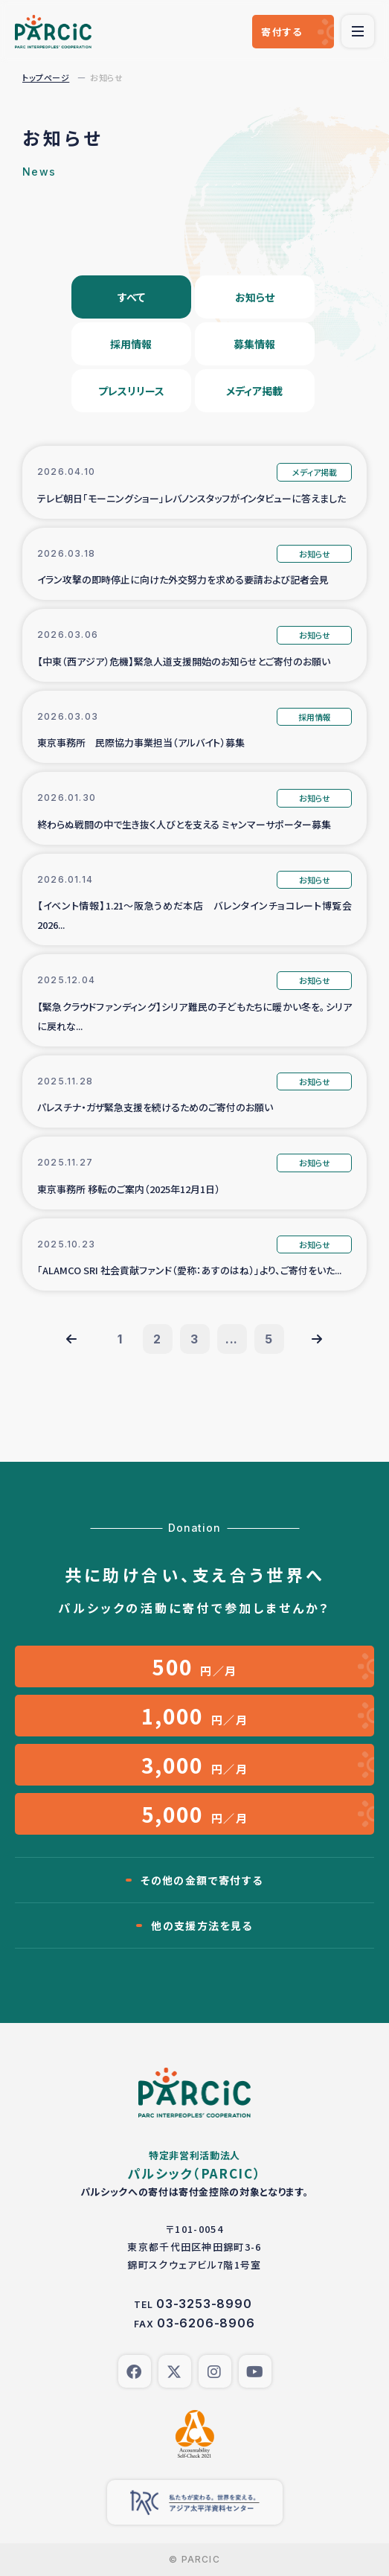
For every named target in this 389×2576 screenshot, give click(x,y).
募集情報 (254, 343)
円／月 (194, 1666)
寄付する (281, 32)
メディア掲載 (254, 390)
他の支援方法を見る (202, 1925)
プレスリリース (131, 390)
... (231, 1339)
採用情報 (131, 343)
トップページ (45, 77)
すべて (131, 297)
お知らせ (254, 297)
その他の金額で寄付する (202, 1880)
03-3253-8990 (204, 2303)
